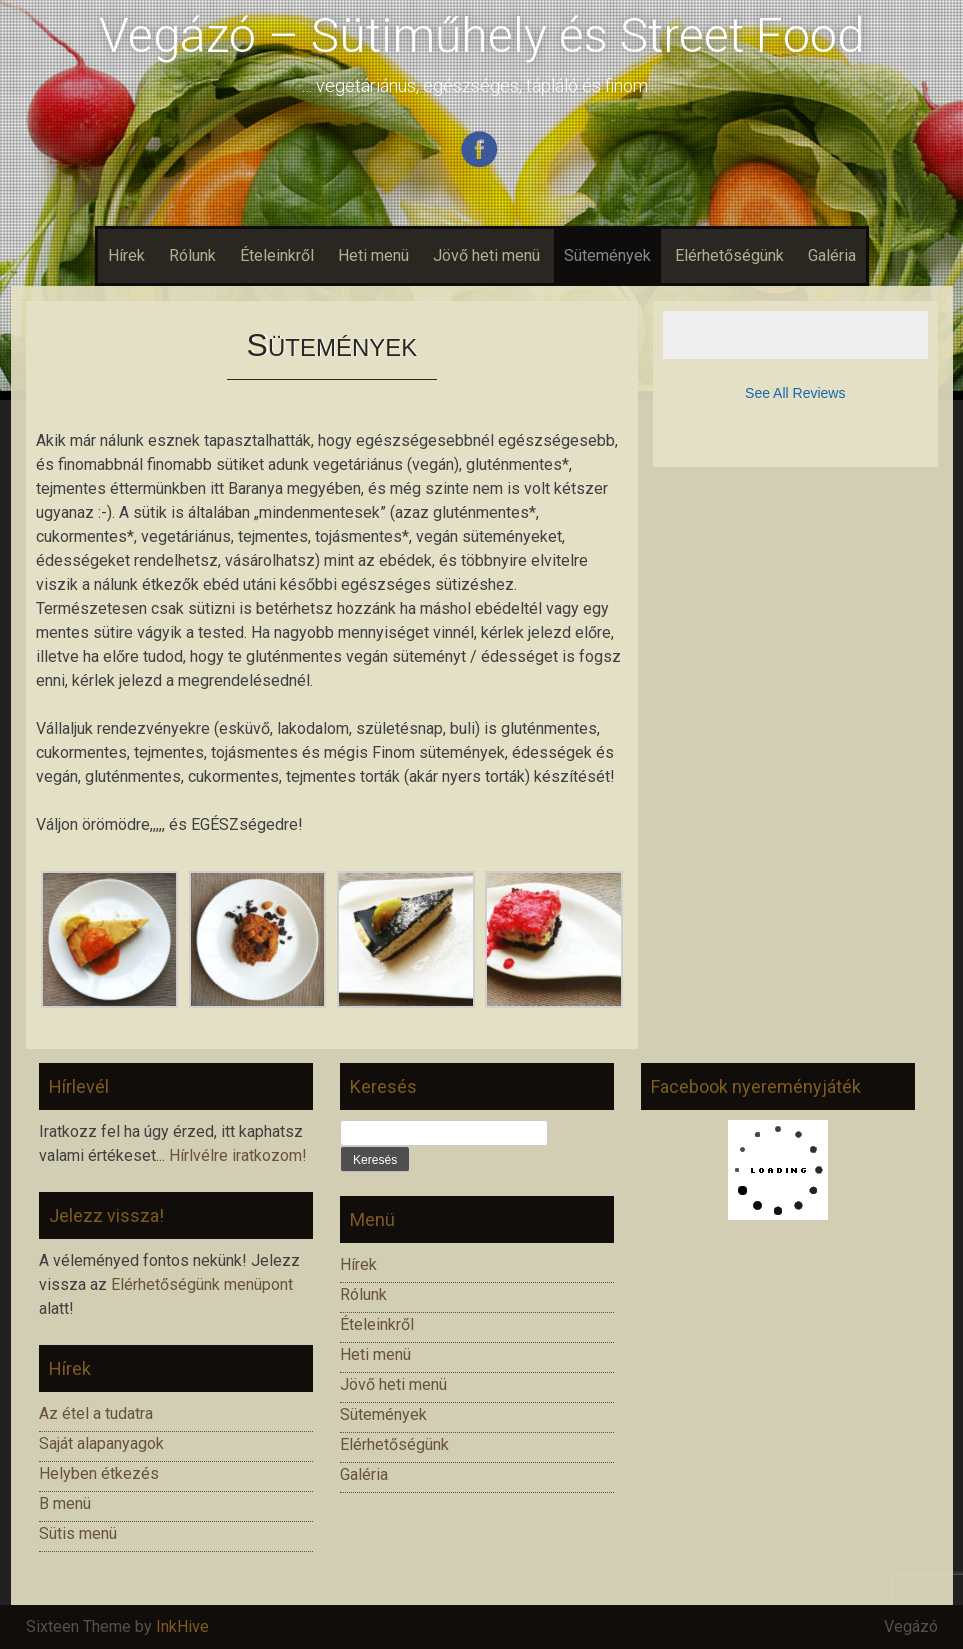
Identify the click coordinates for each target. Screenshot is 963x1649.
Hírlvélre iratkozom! (238, 1155)
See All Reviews (795, 393)
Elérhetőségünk (729, 255)
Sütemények (607, 255)
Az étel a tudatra (96, 1413)
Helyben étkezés (99, 1473)
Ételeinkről (277, 255)
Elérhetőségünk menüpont (202, 1284)
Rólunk (192, 255)
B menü (65, 1503)
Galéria (832, 255)
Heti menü (373, 255)
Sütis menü (78, 1533)
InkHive (182, 1626)
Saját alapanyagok (101, 1443)
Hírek (126, 255)
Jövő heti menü (486, 255)
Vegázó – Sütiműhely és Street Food (482, 35)
